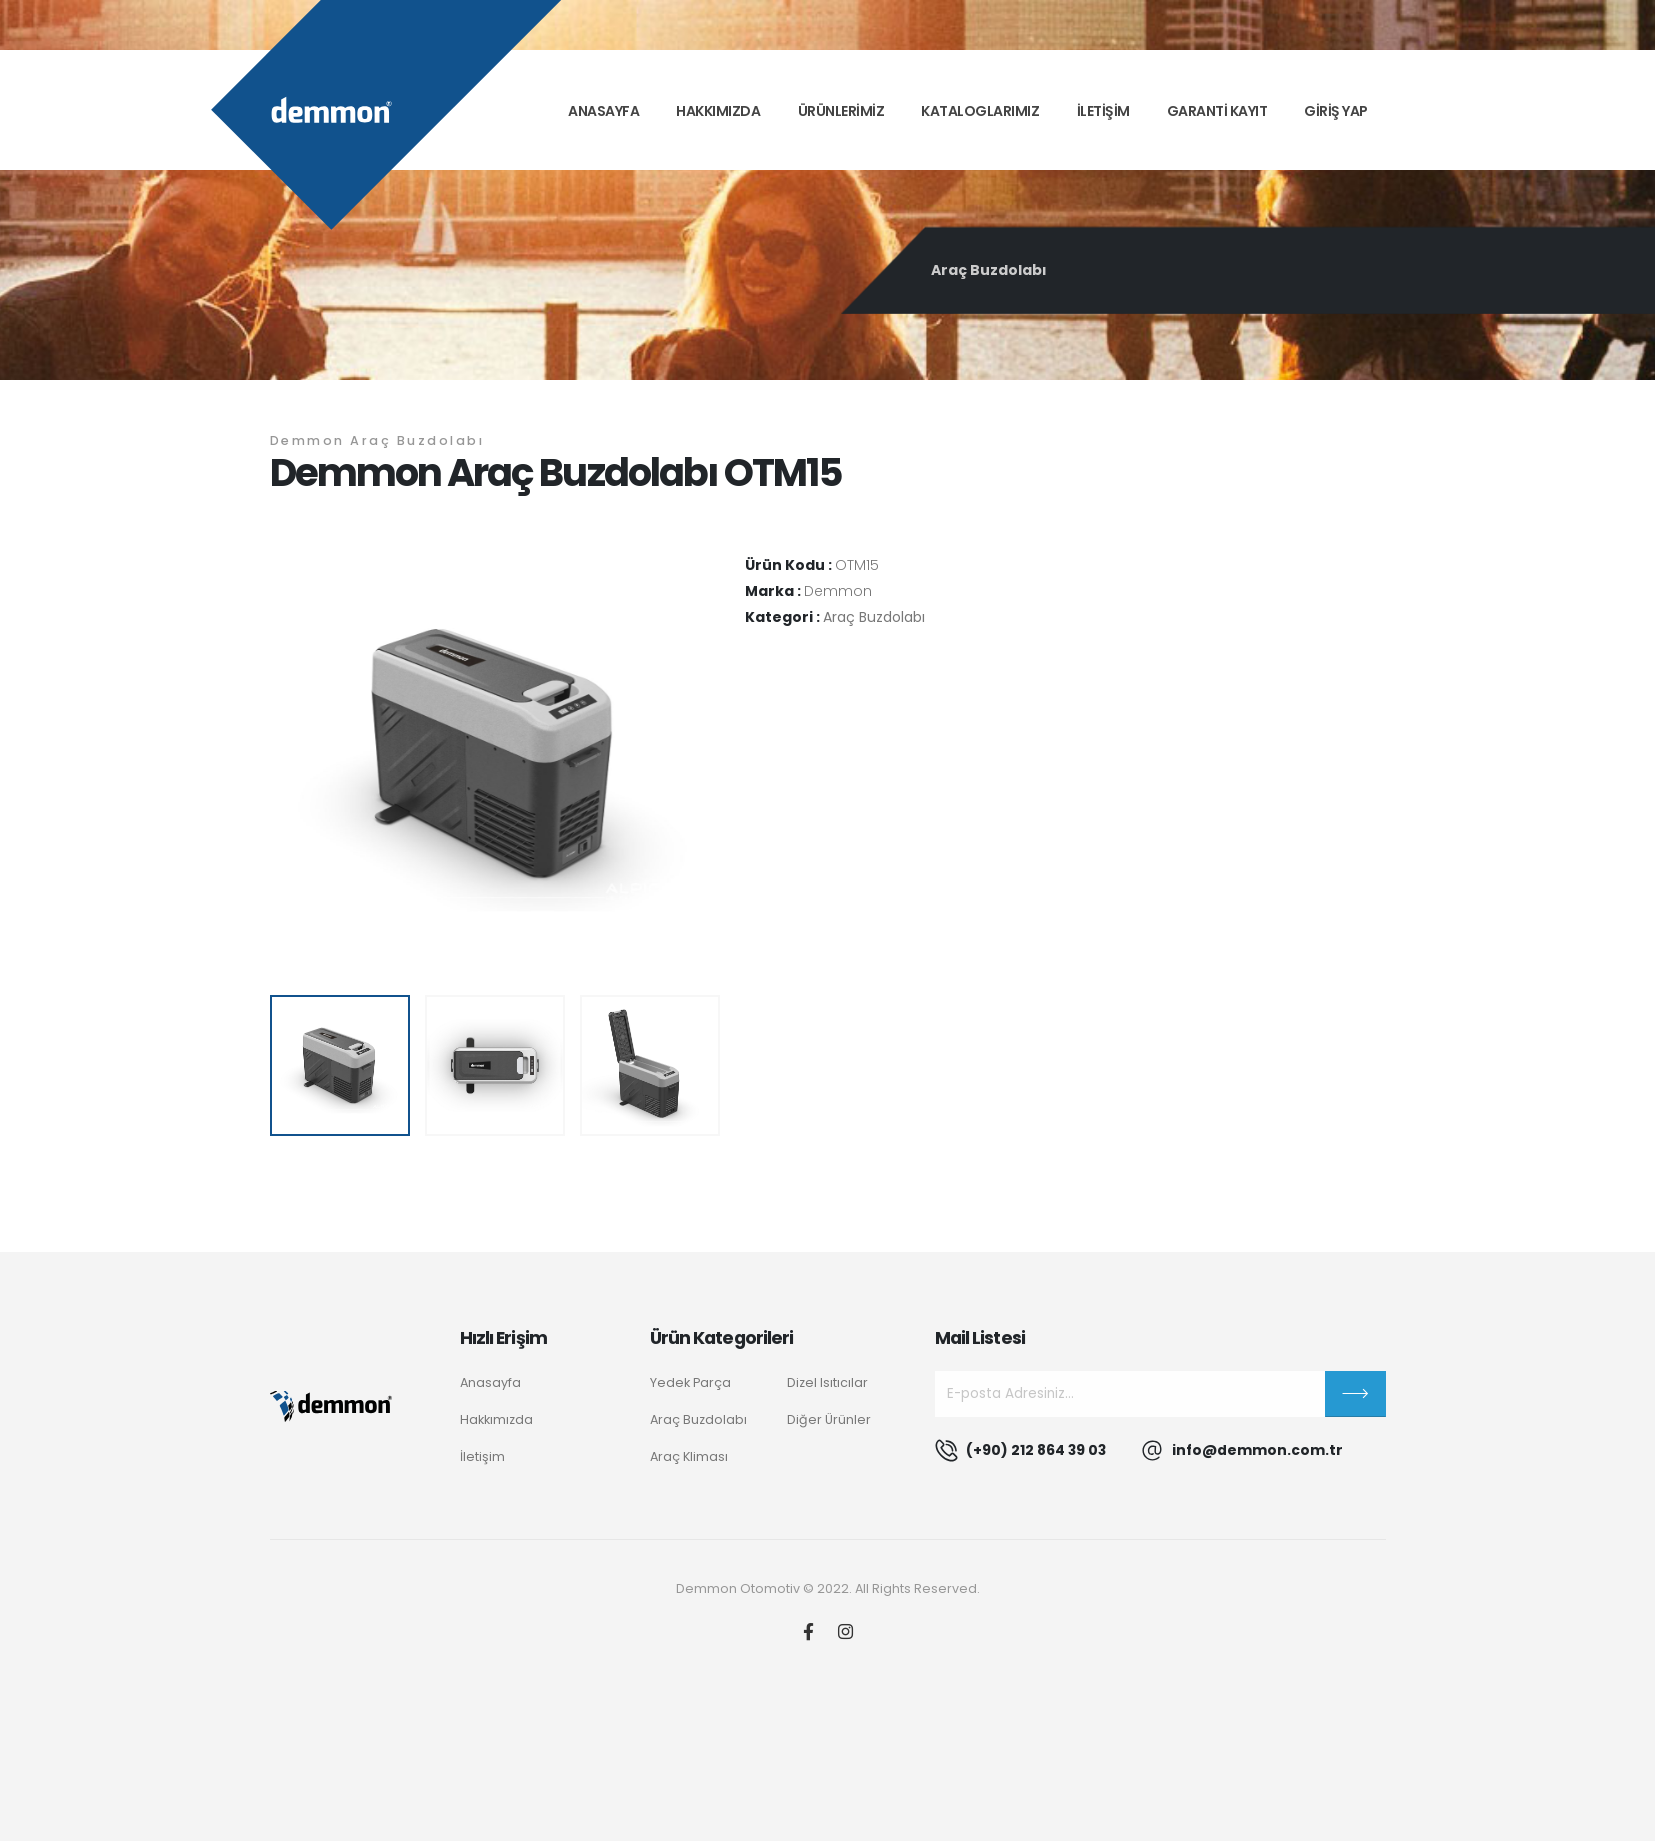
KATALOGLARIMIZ (980, 111)
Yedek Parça (690, 1382)
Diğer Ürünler (829, 1419)
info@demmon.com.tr (1257, 1450)
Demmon (838, 591)
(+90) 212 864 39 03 (1036, 1450)
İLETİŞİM (1103, 111)
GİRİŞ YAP (1336, 111)
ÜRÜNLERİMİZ (841, 111)
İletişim (482, 1456)
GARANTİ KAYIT (1217, 111)
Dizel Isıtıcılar (827, 1382)
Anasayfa (603, 111)
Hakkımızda (718, 111)
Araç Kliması (689, 1456)
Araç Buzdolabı (989, 270)
